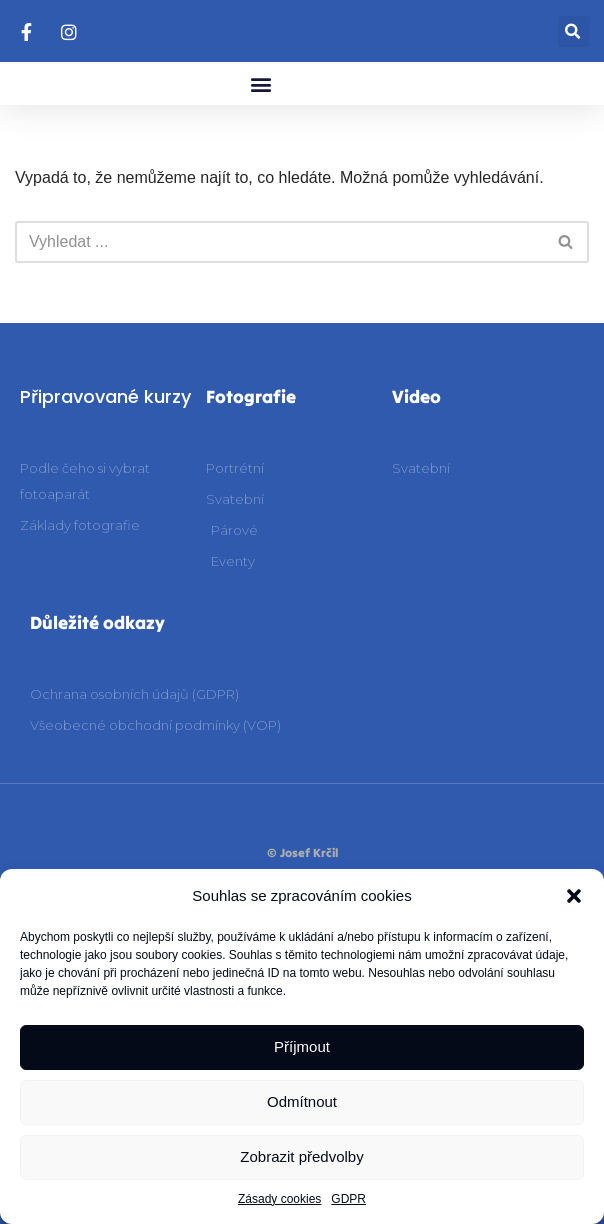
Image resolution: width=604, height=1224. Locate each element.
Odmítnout (302, 1101)
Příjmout (302, 1046)
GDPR (348, 1199)
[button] (574, 896)
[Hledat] (279, 242)
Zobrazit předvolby (301, 1156)
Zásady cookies (279, 1199)
